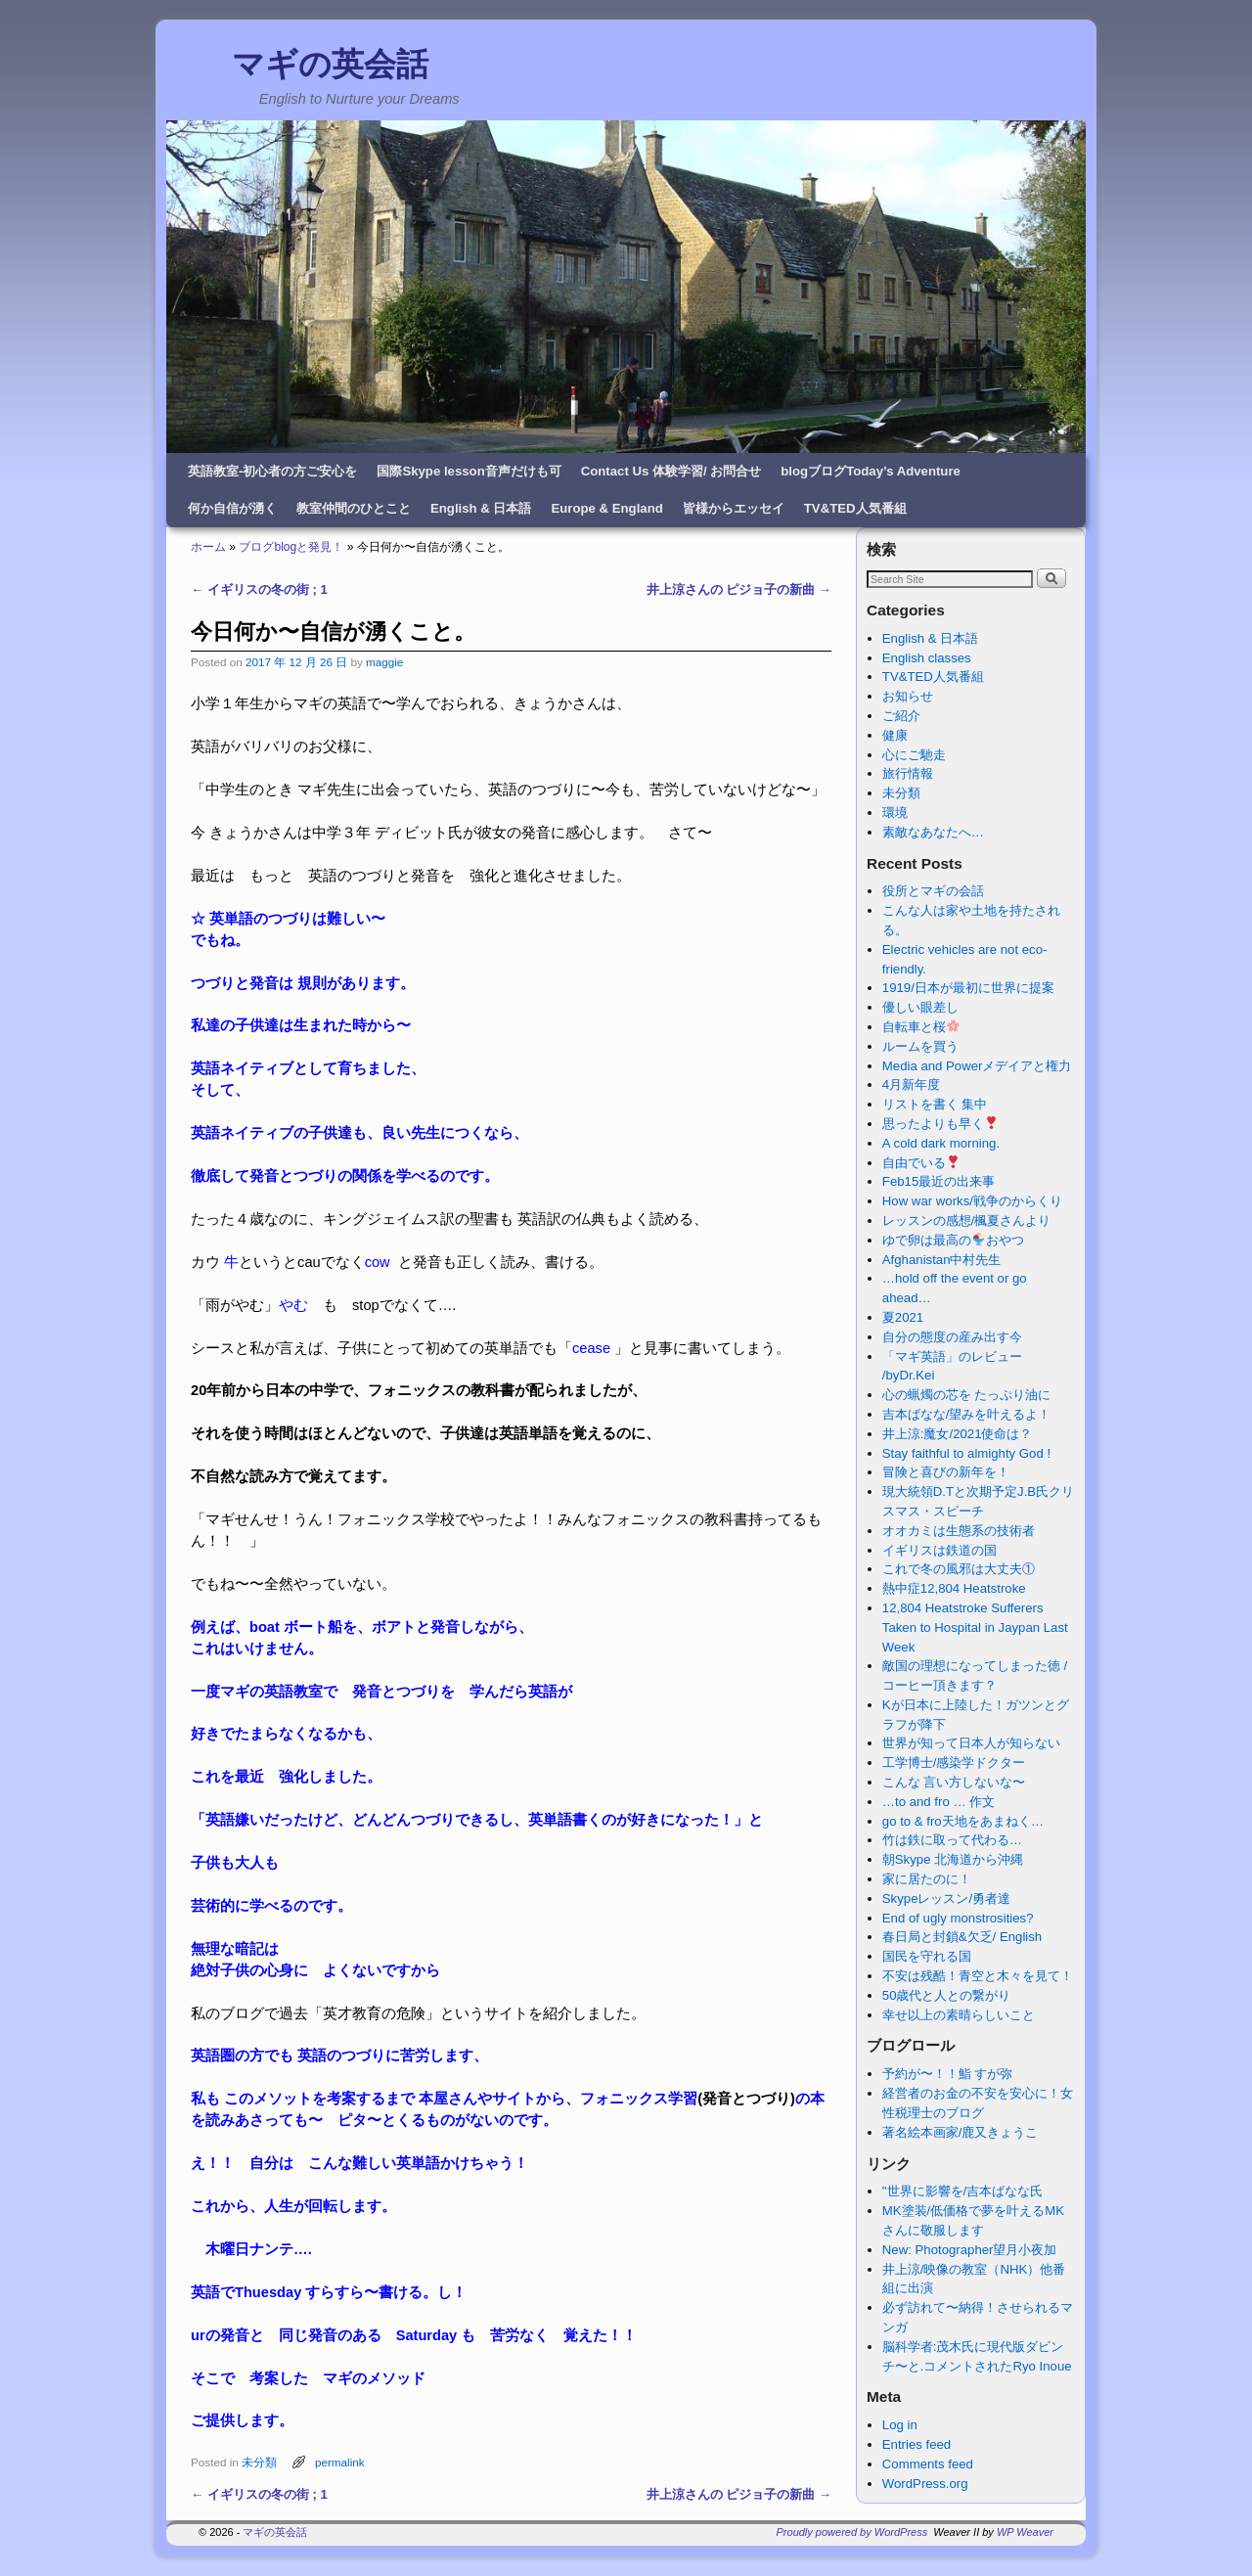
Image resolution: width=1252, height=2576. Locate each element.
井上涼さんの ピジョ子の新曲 (739, 589)
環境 (895, 812)
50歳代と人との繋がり (946, 1995)
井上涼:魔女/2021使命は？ (957, 1433)
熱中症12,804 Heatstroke (954, 1588)
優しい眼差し (920, 1007)
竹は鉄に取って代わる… (952, 1839)
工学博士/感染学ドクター (954, 1762)
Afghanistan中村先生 (942, 1259)
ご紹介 (901, 715)
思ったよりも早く (940, 1123)
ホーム (208, 547)
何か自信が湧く (232, 508)
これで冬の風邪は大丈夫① (958, 1568)
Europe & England (606, 508)
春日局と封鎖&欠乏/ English (962, 1936)
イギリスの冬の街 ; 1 (259, 589)
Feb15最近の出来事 (938, 1181)
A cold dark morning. (941, 1143)
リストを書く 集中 (935, 1104)
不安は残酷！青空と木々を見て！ (977, 1975)
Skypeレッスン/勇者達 (946, 1898)
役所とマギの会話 (933, 890)
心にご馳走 (914, 754)
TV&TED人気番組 (855, 508)
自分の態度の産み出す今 (952, 1337)
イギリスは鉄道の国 (939, 1550)
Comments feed (927, 2464)
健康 (895, 735)
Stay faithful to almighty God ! (966, 1453)
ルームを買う (920, 1046)
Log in (899, 2425)
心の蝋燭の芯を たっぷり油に (966, 1394)
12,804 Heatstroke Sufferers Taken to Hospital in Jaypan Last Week (975, 1627)
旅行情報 (907, 773)
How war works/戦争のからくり (972, 1201)
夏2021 (902, 1317)
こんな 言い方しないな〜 (954, 1782)
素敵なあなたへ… (933, 832)
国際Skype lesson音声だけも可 (468, 471)
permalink (340, 2462)
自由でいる (921, 1162)
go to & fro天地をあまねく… (963, 1821)
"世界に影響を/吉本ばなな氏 (962, 2191)
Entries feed (916, 2444)
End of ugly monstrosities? (958, 1918)
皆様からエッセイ (733, 508)
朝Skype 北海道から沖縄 (952, 1859)
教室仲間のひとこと (353, 508)
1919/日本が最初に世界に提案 (968, 987)
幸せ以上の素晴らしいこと (958, 2015)
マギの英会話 (330, 64)
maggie (384, 661)
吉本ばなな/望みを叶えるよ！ (966, 1414)
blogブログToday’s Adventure (871, 471)
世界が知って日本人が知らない (971, 1743)
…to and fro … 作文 (938, 1801)
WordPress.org (925, 2483)
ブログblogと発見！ (291, 547)
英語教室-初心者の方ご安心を (272, 471)
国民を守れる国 (926, 1956)
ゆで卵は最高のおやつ (953, 1240)
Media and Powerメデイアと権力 (977, 1066)
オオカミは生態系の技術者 (958, 1530)
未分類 (259, 2462)
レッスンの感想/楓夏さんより (966, 1220)
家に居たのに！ (926, 1879)
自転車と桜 (921, 1026)
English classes (926, 658)
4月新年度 (911, 1084)
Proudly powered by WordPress (852, 2532)
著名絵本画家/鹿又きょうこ (960, 2132)
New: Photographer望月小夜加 (969, 2249)
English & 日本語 (480, 508)
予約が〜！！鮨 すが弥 (947, 2073)
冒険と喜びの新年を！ (945, 1472)
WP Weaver (1025, 2532)
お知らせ (907, 696)
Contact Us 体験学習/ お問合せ (671, 471)
